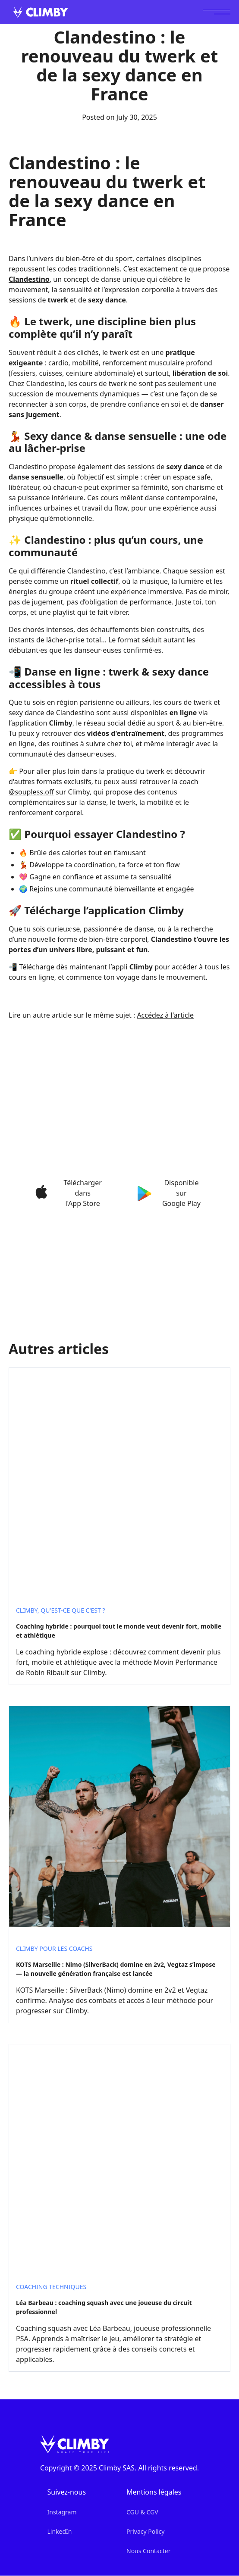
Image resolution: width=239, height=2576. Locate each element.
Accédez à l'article (165, 1015)
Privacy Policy (145, 2531)
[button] (216, 12)
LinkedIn (59, 2531)
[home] (38, 12)
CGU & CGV (142, 2512)
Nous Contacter (148, 2551)
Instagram (61, 2512)
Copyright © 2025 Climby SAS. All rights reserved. (119, 2468)
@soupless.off (31, 792)
